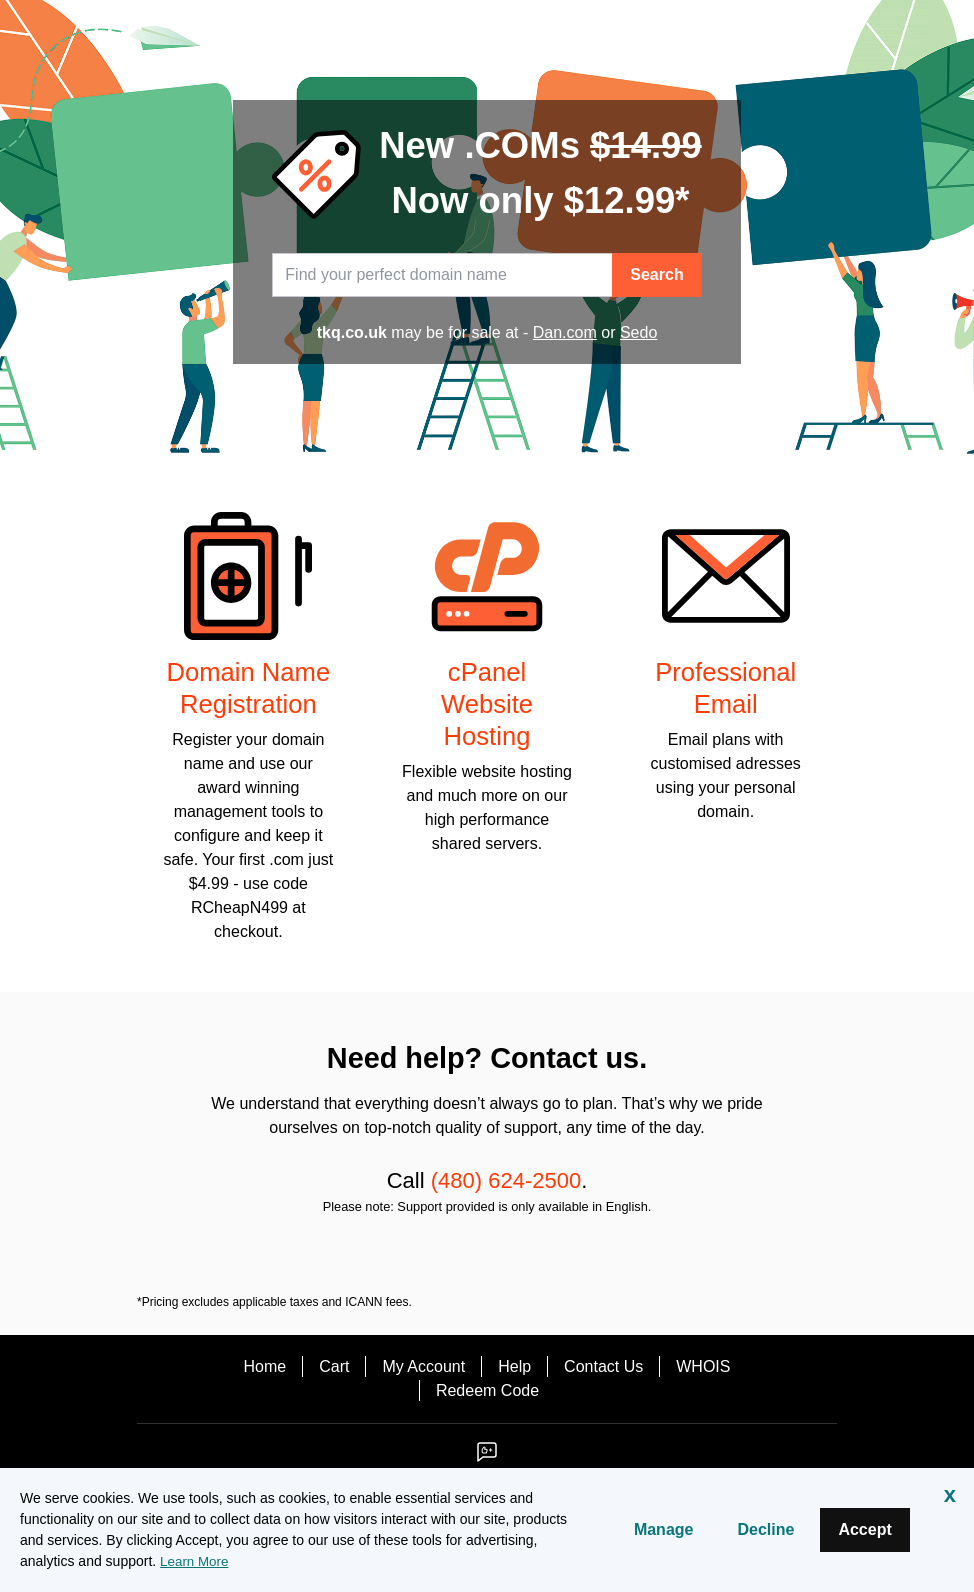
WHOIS (703, 1366)
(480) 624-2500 (506, 1180)
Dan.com (565, 332)
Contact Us (603, 1366)
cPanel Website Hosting (487, 704)
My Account (423, 1366)
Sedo (638, 332)
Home (265, 1366)
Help (514, 1366)
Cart (334, 1366)
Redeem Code (487, 1390)
